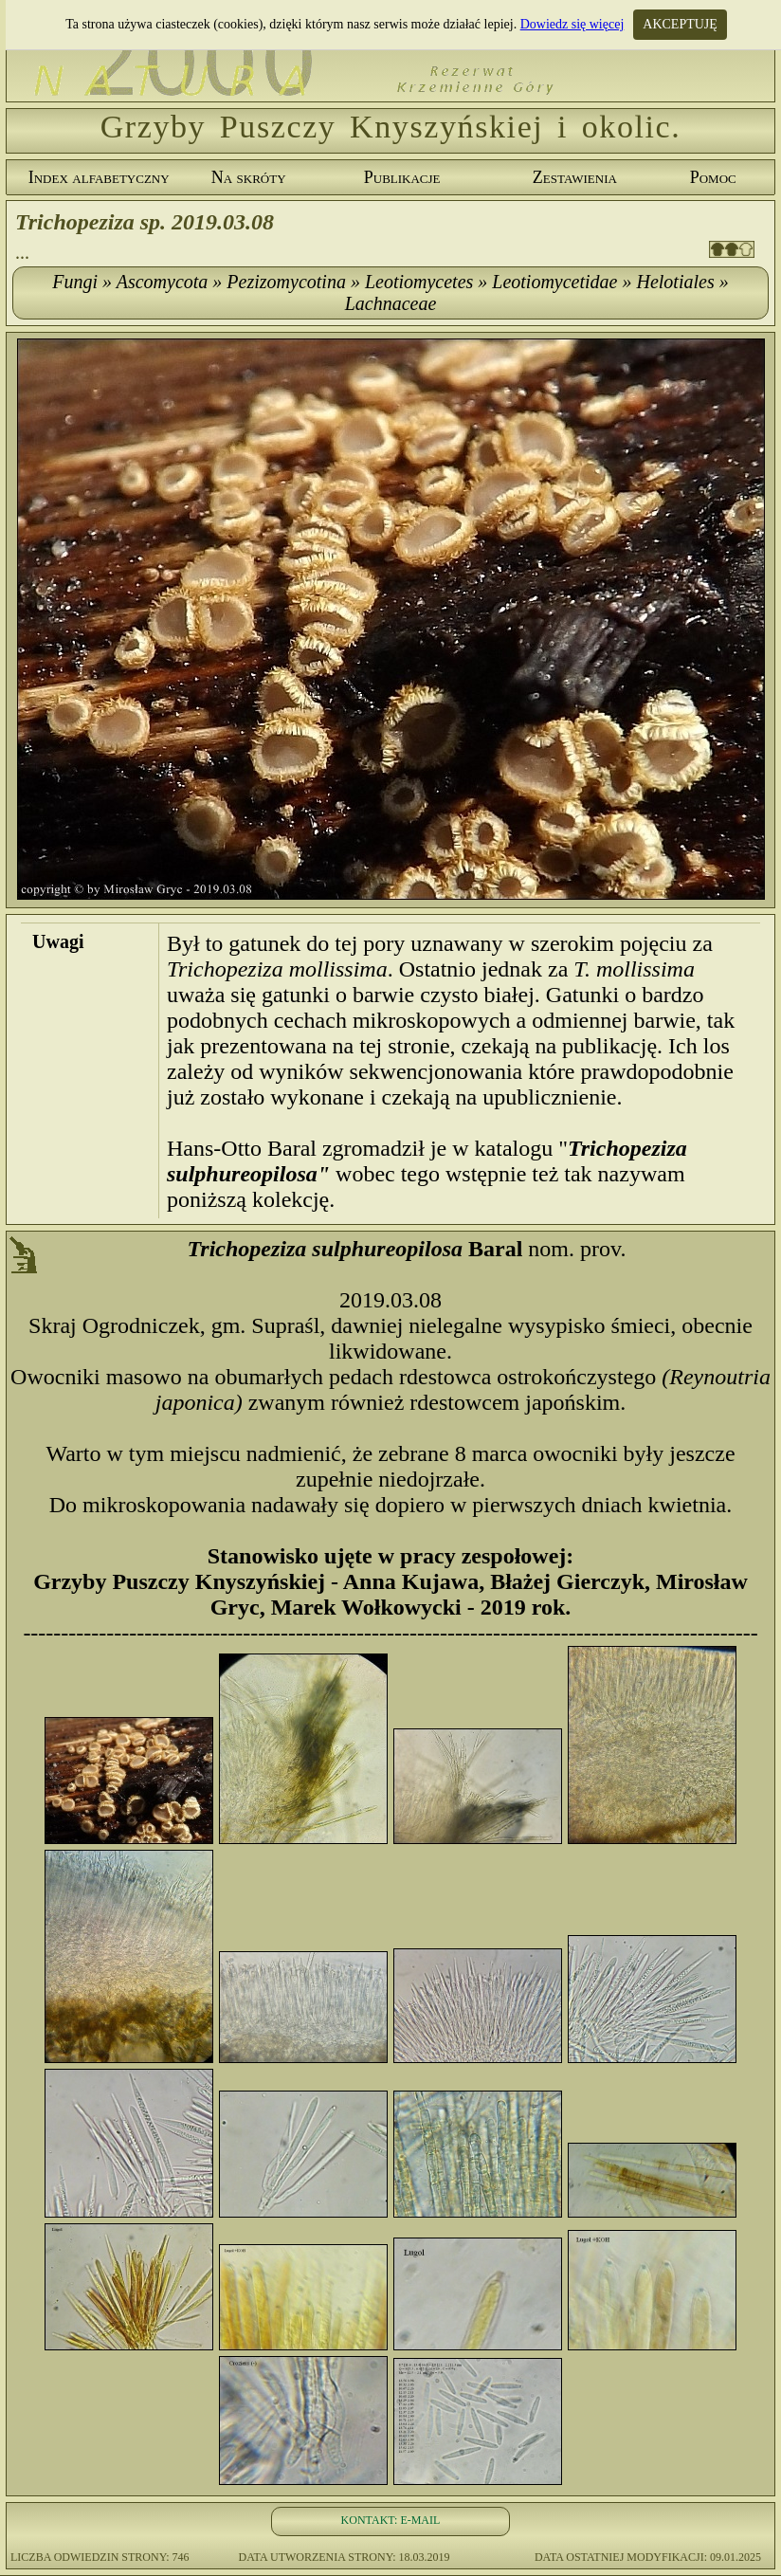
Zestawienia (575, 177)
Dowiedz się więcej (572, 24)
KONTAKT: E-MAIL (391, 2520)
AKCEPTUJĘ (680, 24)
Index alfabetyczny (99, 177)
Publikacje (402, 177)
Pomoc (713, 177)
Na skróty (248, 177)
